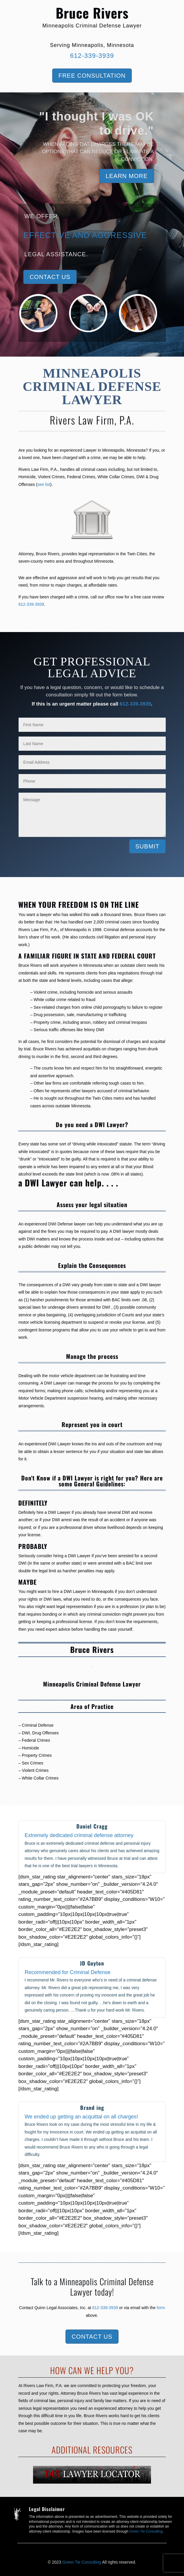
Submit (147, 846)
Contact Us (49, 277)
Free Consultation (92, 75)
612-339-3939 (92, 55)
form (161, 2307)
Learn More (126, 176)
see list (43, 484)
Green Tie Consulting (145, 2531)
